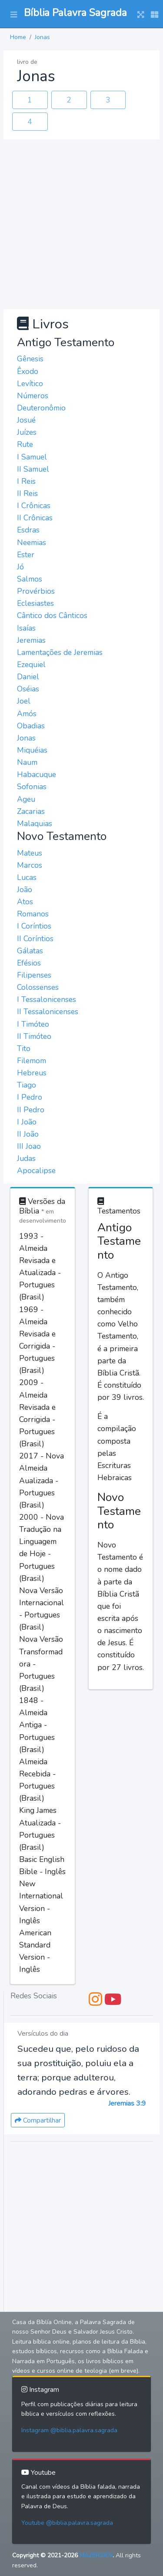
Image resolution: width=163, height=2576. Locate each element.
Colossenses (38, 987)
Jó (20, 567)
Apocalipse (36, 1170)
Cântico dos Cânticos (52, 615)
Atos (25, 901)
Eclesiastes (35, 603)
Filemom (31, 1060)
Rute (25, 444)
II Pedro (30, 1109)
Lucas (27, 877)
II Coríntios (35, 938)
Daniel (28, 676)
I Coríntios (34, 926)
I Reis (26, 481)
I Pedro (29, 1097)
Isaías (26, 628)
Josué (26, 420)
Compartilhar (38, 2120)
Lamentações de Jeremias (60, 652)
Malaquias (34, 823)
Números (32, 395)
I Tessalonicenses (46, 999)
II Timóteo (34, 1036)
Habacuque (36, 774)
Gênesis (30, 359)
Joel (23, 701)
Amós (27, 713)
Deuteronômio (41, 408)
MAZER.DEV (96, 2555)
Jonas (42, 37)
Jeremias (31, 640)
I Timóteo (33, 1024)
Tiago (26, 1085)
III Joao (29, 1146)
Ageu (26, 799)
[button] (13, 14)
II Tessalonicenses (47, 1011)
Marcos (29, 865)
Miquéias (32, 750)
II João (28, 1134)
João (24, 889)
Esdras (28, 530)
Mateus (29, 853)
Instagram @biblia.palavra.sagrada (69, 2430)
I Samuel (32, 457)
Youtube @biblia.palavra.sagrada (67, 2523)
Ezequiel (31, 664)
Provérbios (36, 591)
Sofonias (32, 786)
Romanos (33, 914)
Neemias (31, 542)
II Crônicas (35, 518)
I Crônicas (33, 505)
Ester (25, 554)
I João (27, 1122)
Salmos (29, 579)
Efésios (29, 963)
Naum (27, 762)
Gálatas (30, 951)
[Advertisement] (81, 224)
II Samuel (33, 469)
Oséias (28, 689)
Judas (26, 1158)
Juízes (27, 432)
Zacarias (31, 811)
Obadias (31, 726)
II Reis (27, 493)
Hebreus (32, 1073)
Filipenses (34, 975)
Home (18, 37)
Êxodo (27, 371)
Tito (23, 1048)
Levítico (30, 383)
